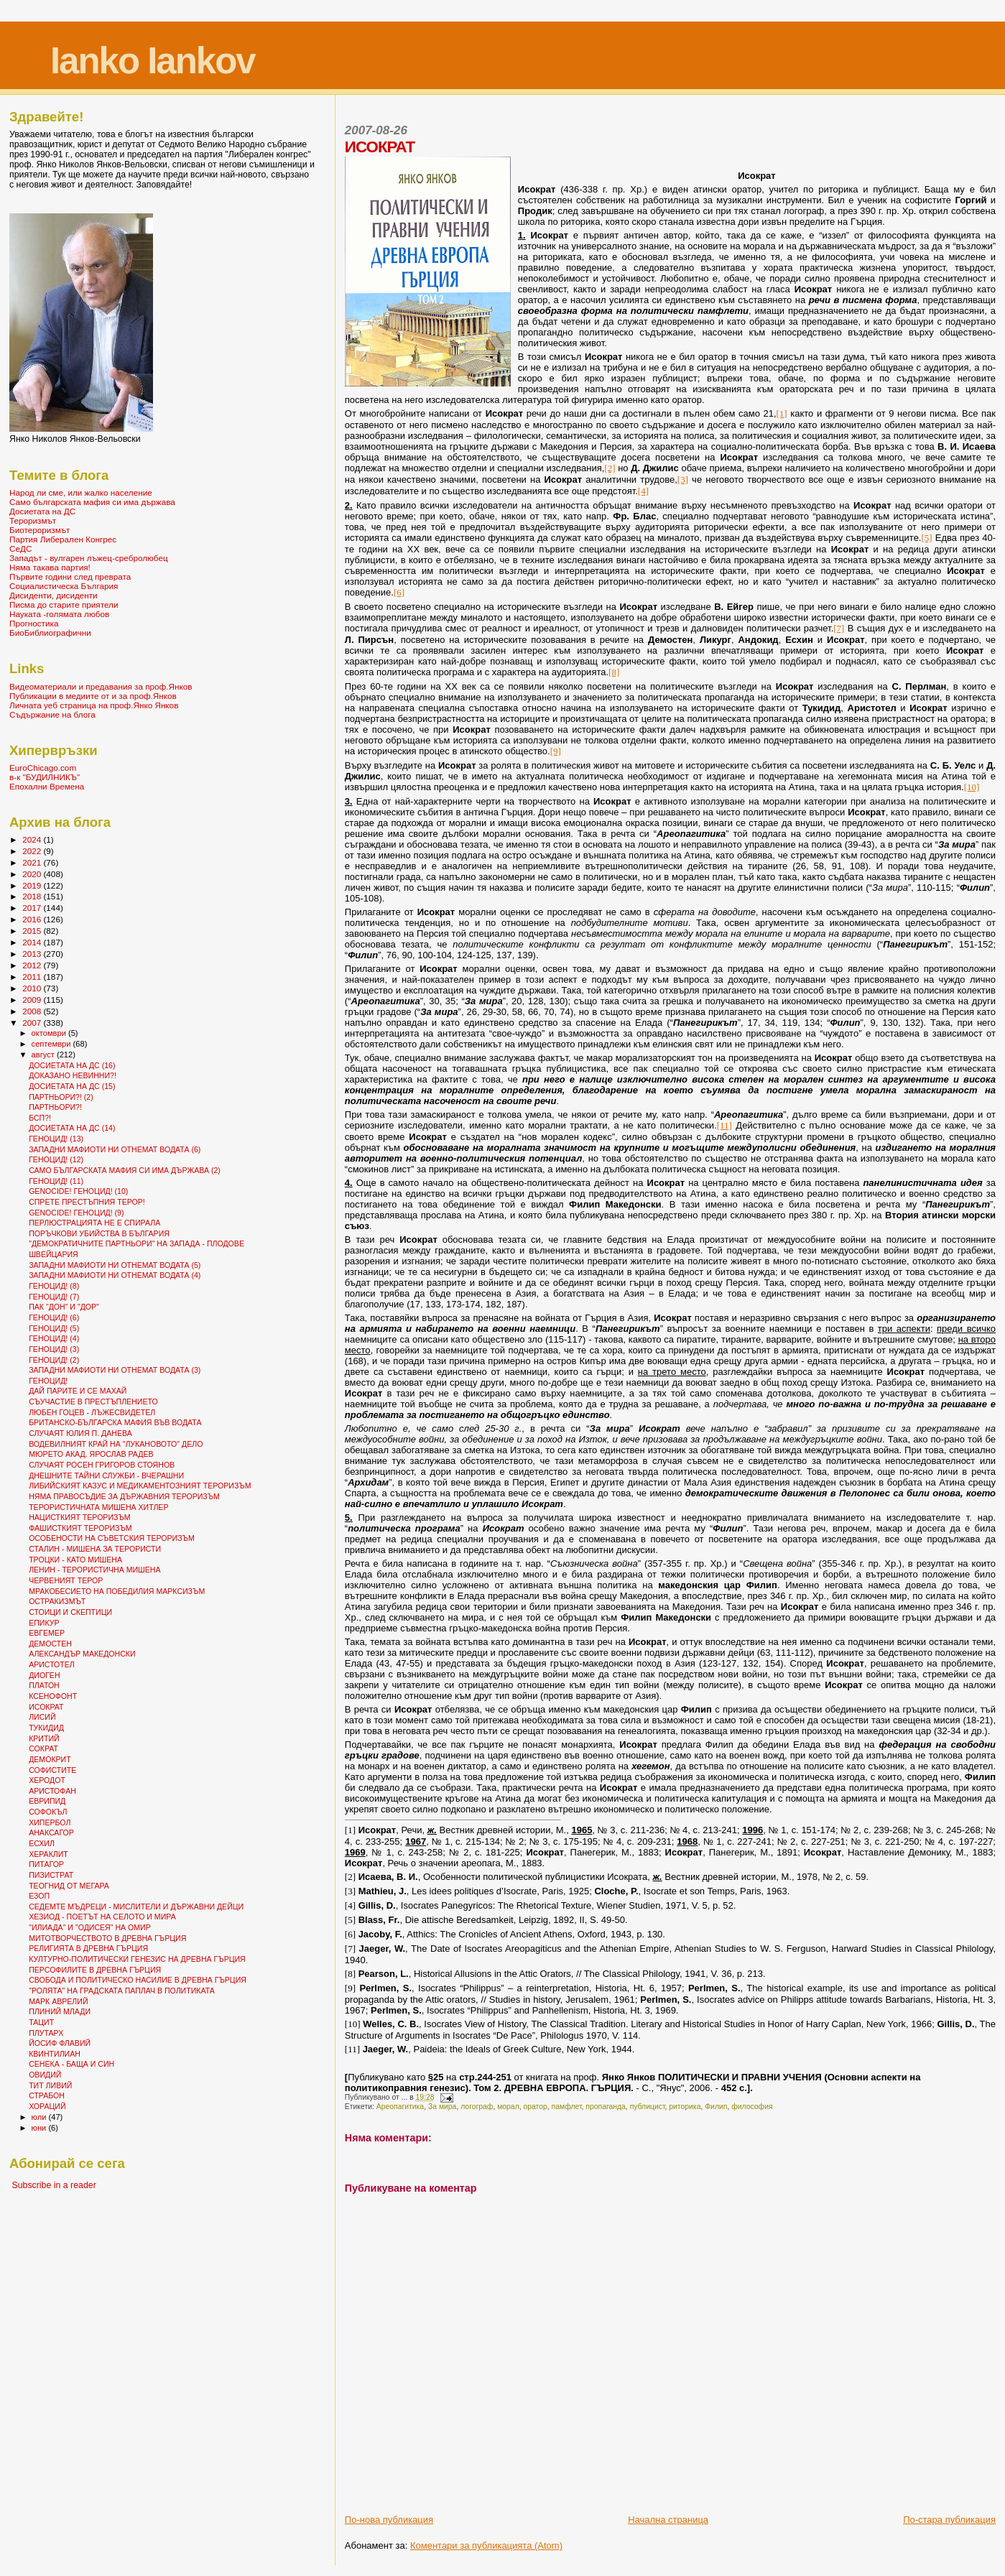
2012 (32, 965)
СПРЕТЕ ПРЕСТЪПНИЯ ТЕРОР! (87, 1201)
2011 (32, 976)
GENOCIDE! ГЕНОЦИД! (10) (78, 1191)
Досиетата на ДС (42, 511)
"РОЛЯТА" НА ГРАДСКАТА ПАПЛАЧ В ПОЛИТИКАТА (122, 1990)
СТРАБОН (47, 2095)
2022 (32, 851)
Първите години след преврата (70, 576)
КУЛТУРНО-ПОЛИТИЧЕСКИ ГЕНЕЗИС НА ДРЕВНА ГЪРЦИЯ (137, 1959)
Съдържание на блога (52, 714)
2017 (32, 907)
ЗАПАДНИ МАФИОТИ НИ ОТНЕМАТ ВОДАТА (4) (114, 1275)
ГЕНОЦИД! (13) (56, 1138)
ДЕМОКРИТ (50, 1759)
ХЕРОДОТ (47, 1780)
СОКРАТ (43, 1748)
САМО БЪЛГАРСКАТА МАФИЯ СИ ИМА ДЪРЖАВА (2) (125, 1170)
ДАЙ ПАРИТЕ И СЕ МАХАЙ (77, 1390)
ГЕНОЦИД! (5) (54, 1328)
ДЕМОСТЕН (50, 1643)
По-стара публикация (949, 2519)
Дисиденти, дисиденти (53, 595)
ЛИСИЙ (42, 1717)
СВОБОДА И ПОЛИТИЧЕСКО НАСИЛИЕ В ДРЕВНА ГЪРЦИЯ (137, 1979)
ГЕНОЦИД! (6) (54, 1317)
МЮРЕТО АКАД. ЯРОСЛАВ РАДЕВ (91, 1454)
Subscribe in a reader (53, 2185)
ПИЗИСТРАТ (51, 1875)
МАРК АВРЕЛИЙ (58, 2001)
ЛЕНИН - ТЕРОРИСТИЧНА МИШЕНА (94, 1569)
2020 (32, 874)
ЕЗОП (39, 1895)
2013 (32, 953)
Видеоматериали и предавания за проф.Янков (100, 686)
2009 (32, 999)
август (44, 1054)
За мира (442, 2107)
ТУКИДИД (46, 1727)
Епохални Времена (46, 786)
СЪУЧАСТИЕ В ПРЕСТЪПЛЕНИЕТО (93, 1401)
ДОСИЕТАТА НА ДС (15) (72, 1086)
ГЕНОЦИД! (48, 1380)
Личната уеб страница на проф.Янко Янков (93, 705)
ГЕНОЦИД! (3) (54, 1349)
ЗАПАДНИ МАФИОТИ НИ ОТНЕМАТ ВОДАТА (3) (114, 1370)
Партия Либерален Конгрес (62, 539)
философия (751, 2107)
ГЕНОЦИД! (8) (54, 1286)
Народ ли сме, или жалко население (80, 492)
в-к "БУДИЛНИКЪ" (44, 777)
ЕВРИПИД (47, 1801)
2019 (32, 885)
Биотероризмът (39, 529)
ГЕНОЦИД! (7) (54, 1296)
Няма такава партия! (50, 567)
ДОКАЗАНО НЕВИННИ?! (72, 1075)
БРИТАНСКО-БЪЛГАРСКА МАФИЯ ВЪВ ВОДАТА (115, 1422)
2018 (32, 896)
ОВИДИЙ (45, 2074)
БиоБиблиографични (50, 632)
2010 (32, 988)
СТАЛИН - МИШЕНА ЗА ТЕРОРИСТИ (95, 1548)
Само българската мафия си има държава (92, 501)
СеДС (20, 548)
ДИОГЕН (44, 1675)
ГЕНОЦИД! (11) (56, 1181)
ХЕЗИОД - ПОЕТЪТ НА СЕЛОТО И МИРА (102, 1916)
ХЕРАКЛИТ (48, 1854)
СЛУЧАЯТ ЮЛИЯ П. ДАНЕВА (80, 1433)
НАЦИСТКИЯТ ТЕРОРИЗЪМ (79, 1517)
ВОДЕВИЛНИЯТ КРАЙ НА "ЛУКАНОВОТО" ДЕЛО (116, 1444)
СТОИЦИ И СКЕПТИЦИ (70, 1612)
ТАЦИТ (41, 2022)
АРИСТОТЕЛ (52, 1664)
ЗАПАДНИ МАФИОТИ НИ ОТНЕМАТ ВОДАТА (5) (114, 1265)
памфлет (567, 2107)
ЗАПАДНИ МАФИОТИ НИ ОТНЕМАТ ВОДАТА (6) (114, 1149)
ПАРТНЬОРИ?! (55, 1107)
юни (40, 2127)
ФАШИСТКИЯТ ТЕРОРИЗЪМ (80, 1528)
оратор (535, 2107)
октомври (50, 1033)
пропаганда (605, 2107)
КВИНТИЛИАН (54, 2053)
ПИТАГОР (46, 1864)
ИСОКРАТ (46, 1706)
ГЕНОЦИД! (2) (54, 1360)
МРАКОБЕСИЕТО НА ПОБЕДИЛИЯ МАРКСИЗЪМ (117, 1591)
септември (52, 1043)
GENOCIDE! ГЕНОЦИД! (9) (76, 1212)
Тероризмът (32, 520)
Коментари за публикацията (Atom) (486, 2545)
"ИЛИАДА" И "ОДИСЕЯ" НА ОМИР (90, 1927)
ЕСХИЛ (42, 1843)
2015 (32, 930)
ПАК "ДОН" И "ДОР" (64, 1306)
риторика (684, 2107)
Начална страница (668, 2519)
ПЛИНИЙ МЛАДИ (60, 2011)
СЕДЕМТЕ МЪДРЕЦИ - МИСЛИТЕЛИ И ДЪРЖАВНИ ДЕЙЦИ (136, 1906)
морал (508, 2107)
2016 (32, 919)
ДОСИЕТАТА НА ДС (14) (72, 1127)
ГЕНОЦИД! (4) (54, 1338)
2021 (32, 862)
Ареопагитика (400, 2107)
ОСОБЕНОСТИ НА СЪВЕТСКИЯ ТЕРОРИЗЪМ (112, 1538)
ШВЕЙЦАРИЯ (53, 1254)
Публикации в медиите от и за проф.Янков (93, 695)
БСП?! (40, 1117)
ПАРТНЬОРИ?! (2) (61, 1097)
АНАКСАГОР (51, 1832)
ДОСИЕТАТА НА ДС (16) (72, 1065)
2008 (32, 1011)
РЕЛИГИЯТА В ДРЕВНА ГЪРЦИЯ (88, 1948)
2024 (32, 839)
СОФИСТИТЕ (52, 1770)
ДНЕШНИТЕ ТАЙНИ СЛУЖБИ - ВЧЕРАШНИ (106, 1475)
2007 (32, 1022)
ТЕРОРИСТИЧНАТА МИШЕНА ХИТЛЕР (98, 1507)
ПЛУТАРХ (46, 2033)
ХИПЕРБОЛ (49, 1822)
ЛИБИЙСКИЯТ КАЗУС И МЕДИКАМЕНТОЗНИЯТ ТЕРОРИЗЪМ (140, 1485)
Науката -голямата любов (59, 613)
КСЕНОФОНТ (53, 1696)
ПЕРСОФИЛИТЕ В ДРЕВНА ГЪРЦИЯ (95, 1969)
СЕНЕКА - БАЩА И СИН (71, 2064)
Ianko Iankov (152, 60)
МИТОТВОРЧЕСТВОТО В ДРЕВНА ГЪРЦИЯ (107, 1938)
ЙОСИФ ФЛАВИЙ (60, 2043)
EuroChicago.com (42, 767)
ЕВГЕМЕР (47, 1632)
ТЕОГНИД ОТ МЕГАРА (69, 1885)
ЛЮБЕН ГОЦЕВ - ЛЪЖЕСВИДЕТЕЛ (92, 1412)
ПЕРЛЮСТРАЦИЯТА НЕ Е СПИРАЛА (94, 1222)
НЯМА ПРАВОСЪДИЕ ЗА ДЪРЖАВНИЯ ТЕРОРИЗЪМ (124, 1496)
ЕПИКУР (44, 1622)
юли (40, 2117)
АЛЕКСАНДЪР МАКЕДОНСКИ (82, 1653)
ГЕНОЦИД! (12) (56, 1159)
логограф (476, 2107)
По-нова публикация (389, 2519)
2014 (32, 942)
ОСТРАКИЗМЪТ (57, 1601)
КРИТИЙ (44, 1738)
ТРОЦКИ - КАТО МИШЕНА (75, 1559)
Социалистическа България (63, 585)
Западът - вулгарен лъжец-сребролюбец (88, 557)
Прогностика (33, 623)
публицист (647, 2107)
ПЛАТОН (44, 1685)
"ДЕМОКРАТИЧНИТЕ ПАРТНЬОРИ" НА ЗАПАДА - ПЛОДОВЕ (136, 1243)
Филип (716, 2107)
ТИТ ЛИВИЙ (50, 2085)
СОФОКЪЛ (48, 1811)
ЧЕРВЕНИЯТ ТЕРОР (66, 1580)
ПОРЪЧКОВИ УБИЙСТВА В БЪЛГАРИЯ (99, 1233)
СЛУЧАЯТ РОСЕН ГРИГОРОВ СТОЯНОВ (102, 1464)
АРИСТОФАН (52, 1791)
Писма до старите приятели (63, 604)
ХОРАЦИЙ (47, 2106)
